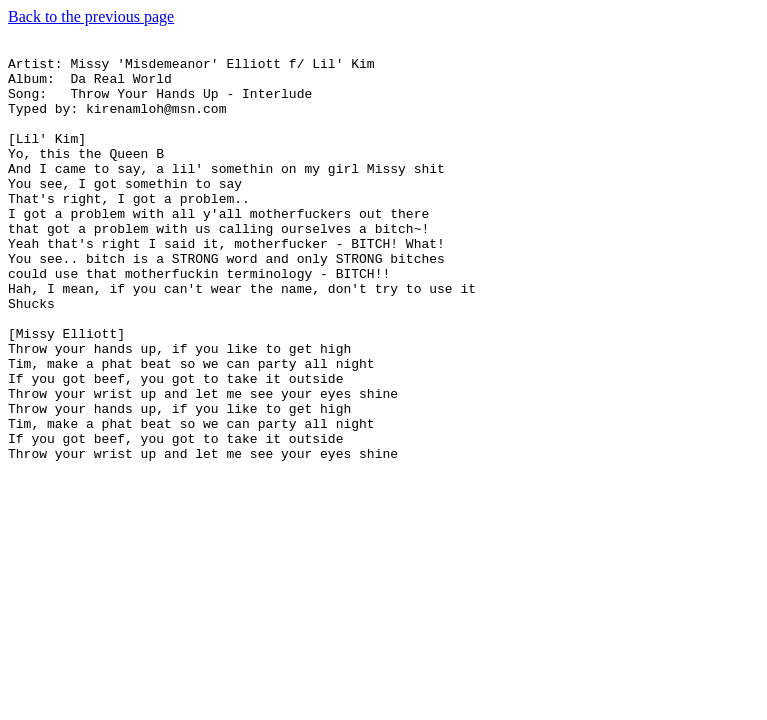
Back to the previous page (91, 16)
